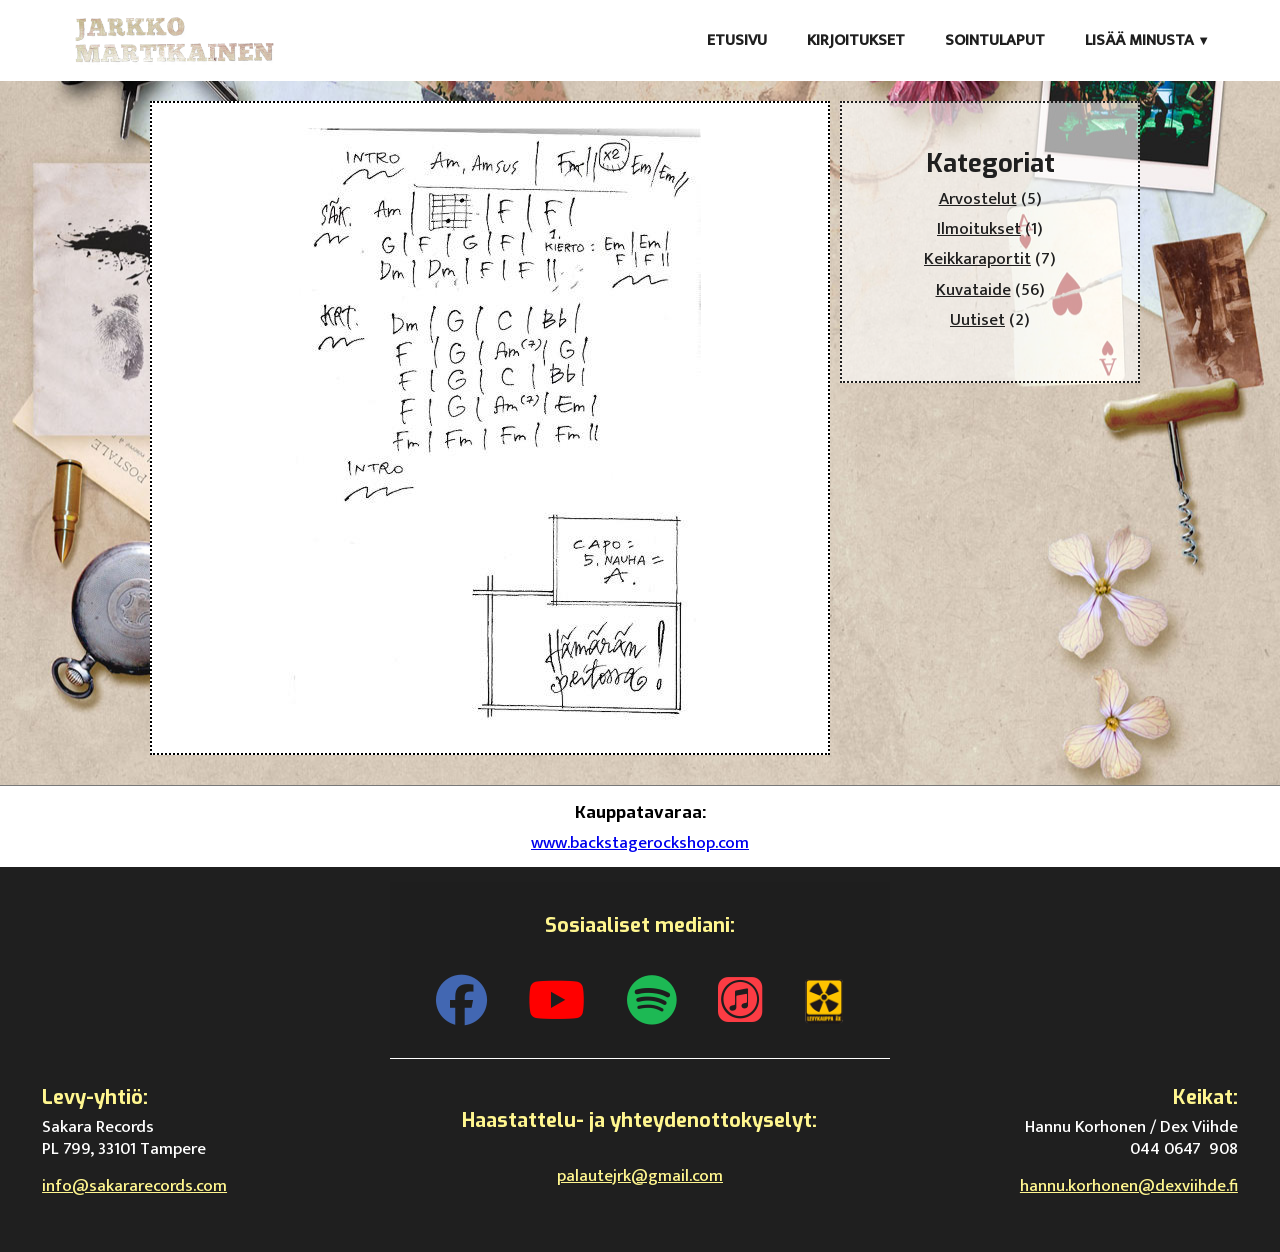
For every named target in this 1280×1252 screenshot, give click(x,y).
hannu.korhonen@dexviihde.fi (1129, 1186)
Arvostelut (978, 199)
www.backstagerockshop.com (640, 843)
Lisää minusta (1139, 40)
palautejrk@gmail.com (640, 1176)
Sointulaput (995, 40)
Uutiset (977, 320)
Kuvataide (973, 290)
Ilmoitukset (979, 229)
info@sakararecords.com (134, 1186)
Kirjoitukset (856, 40)
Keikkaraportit (977, 259)
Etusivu (737, 40)
